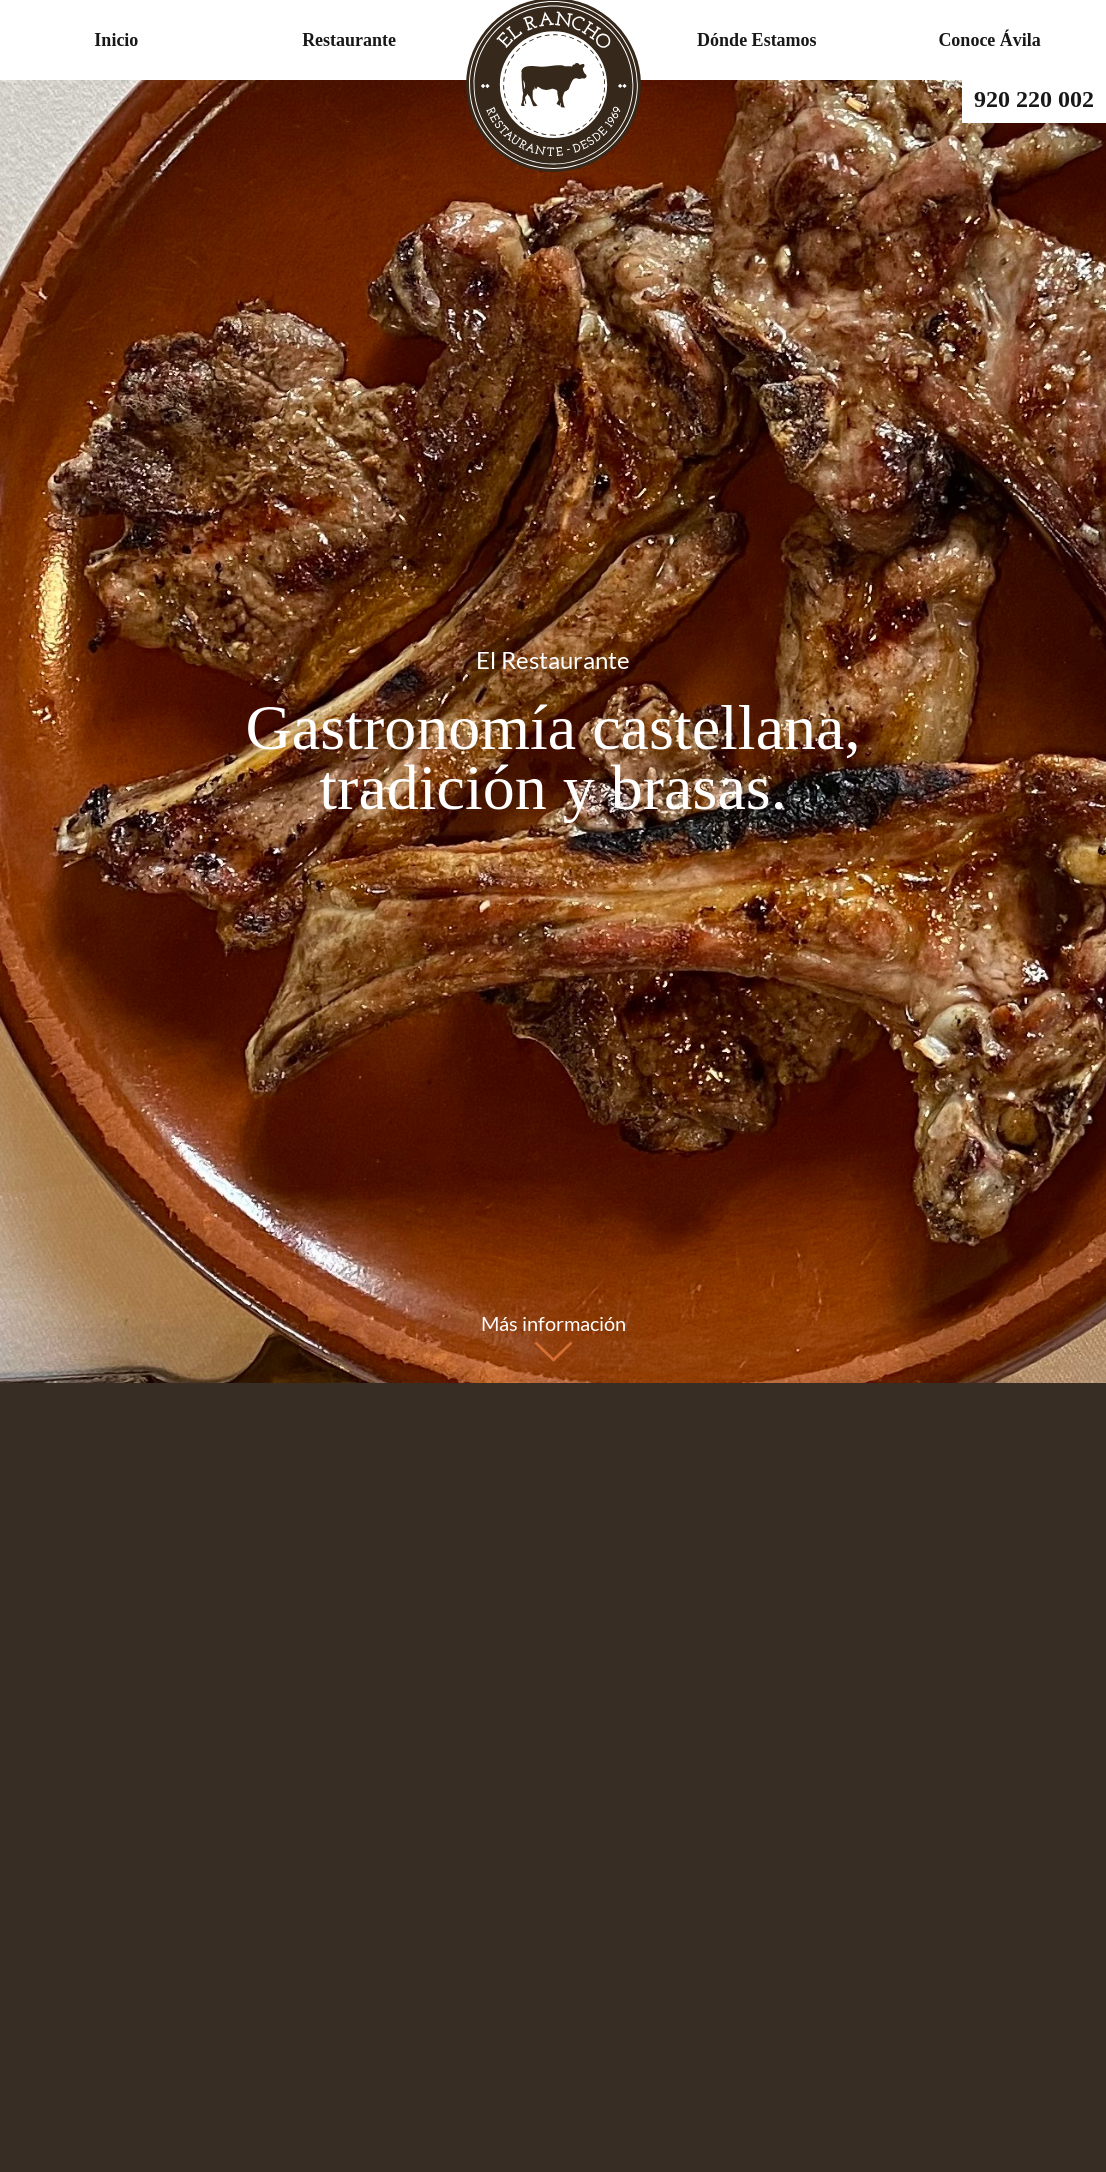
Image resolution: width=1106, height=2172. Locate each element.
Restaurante (349, 40)
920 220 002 (1034, 99)
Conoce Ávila (989, 40)
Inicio (116, 40)
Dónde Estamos (757, 40)
